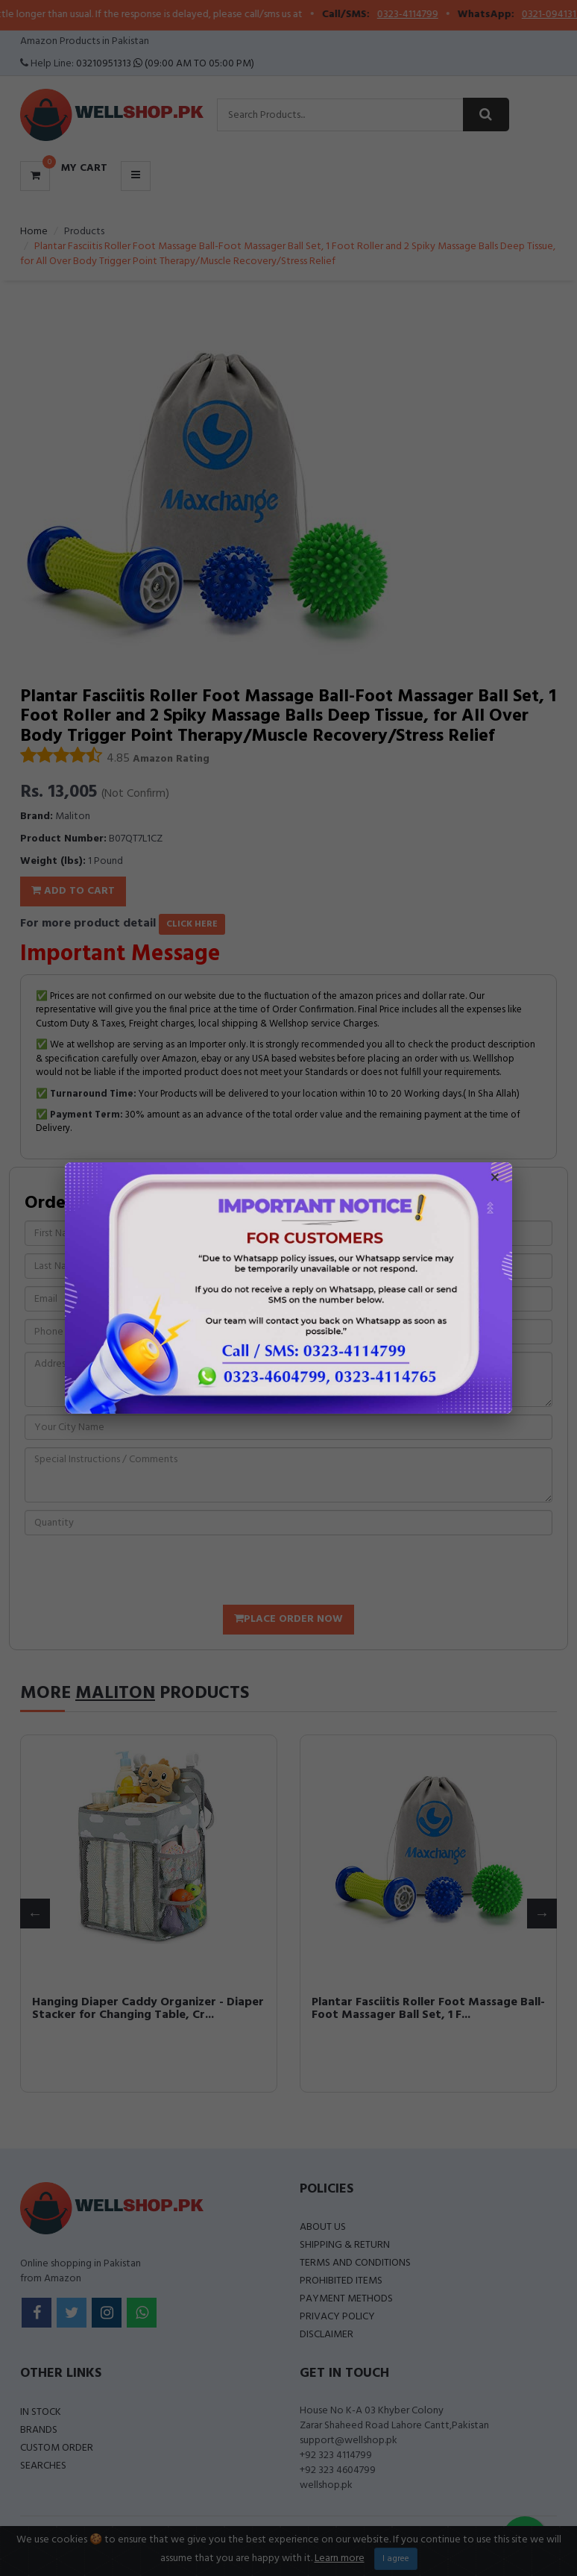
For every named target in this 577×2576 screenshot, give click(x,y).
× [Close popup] (495, 1179)
